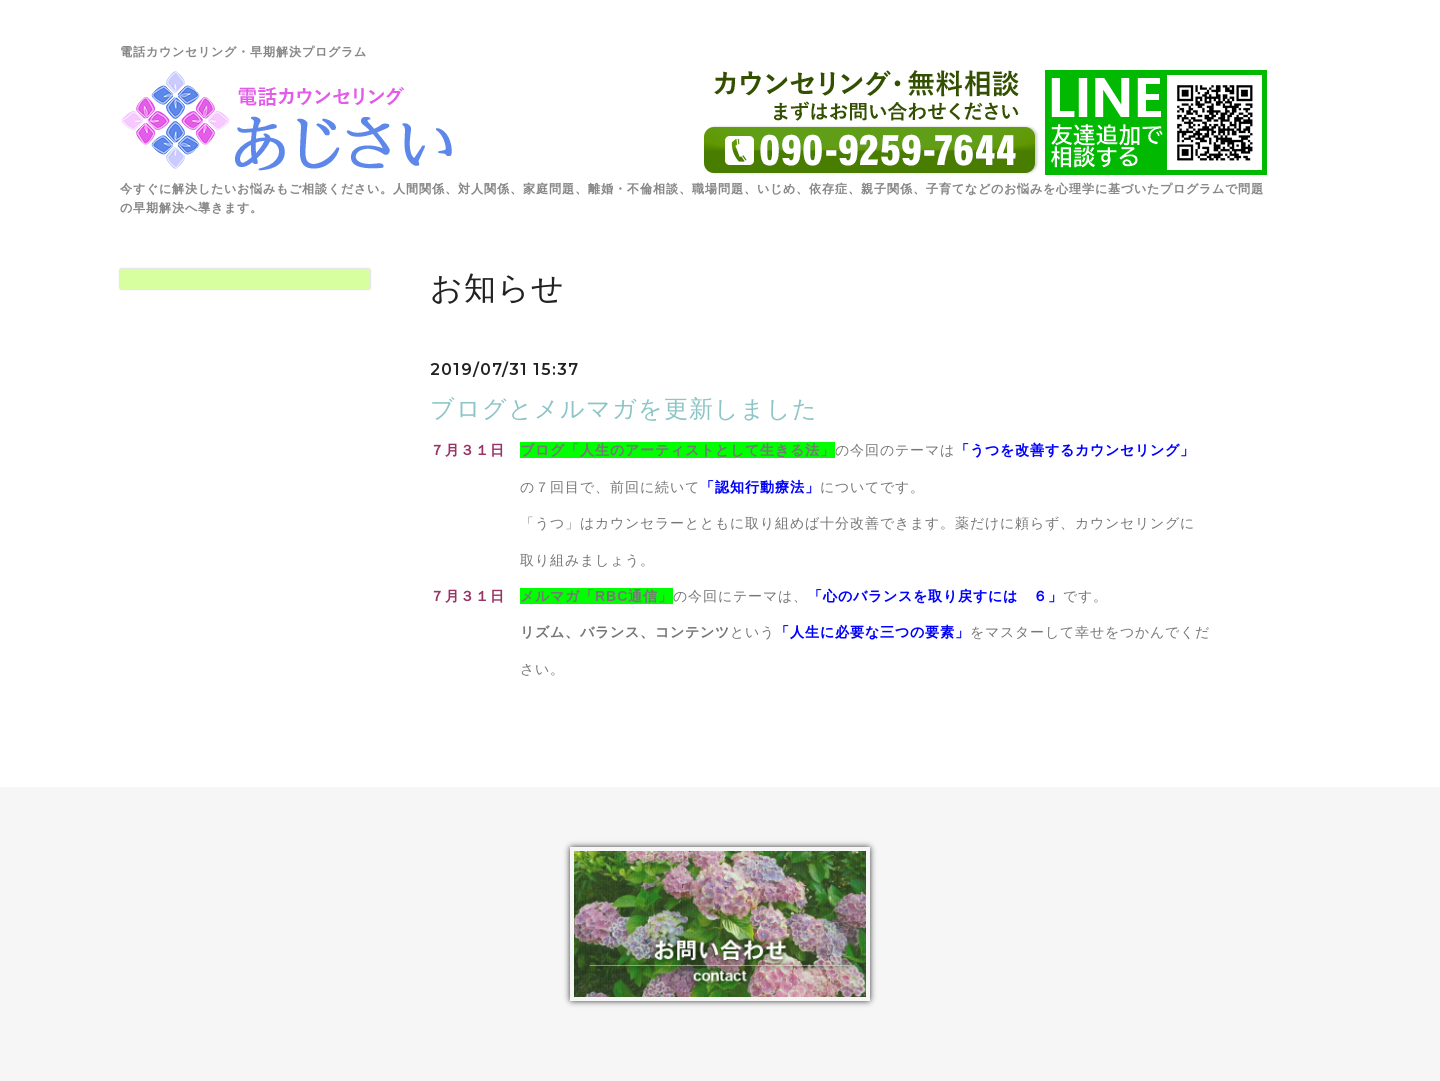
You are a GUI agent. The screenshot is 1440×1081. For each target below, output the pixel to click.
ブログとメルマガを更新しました (624, 408)
